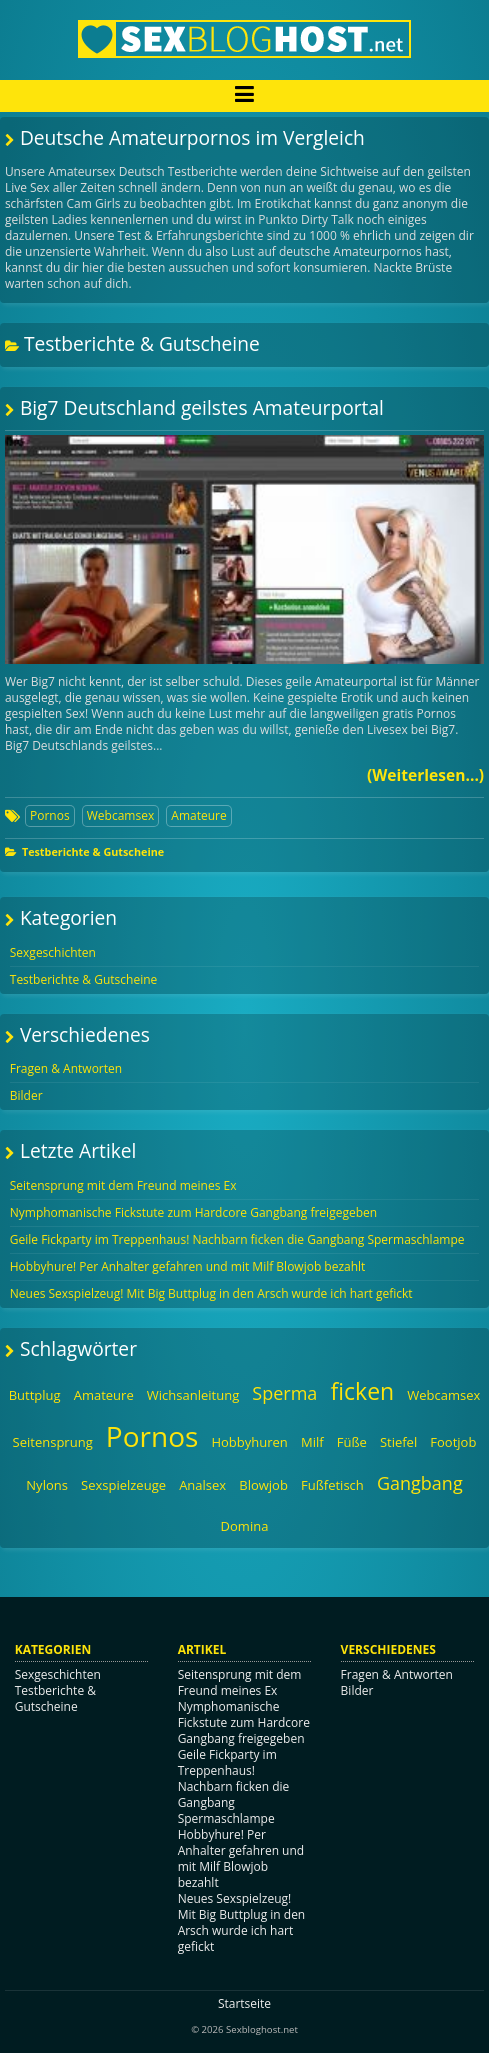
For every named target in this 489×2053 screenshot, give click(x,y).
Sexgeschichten (53, 952)
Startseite (244, 2003)
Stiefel (398, 1442)
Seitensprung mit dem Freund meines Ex (123, 1185)
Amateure (198, 815)
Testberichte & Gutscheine (93, 851)
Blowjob (263, 1485)
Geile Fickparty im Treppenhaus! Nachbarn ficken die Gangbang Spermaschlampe (237, 1239)
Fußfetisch (332, 1485)
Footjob (453, 1442)
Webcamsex (120, 815)
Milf (312, 1442)
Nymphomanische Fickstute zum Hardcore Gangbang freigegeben (193, 1212)
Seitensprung (53, 1442)
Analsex (202, 1485)
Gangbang (420, 1483)
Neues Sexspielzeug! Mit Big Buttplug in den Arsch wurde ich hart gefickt (211, 1293)
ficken (362, 1391)
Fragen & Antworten (66, 1068)
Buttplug (35, 1395)
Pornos (50, 815)
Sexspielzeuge (123, 1485)
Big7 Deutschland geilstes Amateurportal (202, 407)
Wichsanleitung (193, 1395)
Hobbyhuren (249, 1442)
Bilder (26, 1095)
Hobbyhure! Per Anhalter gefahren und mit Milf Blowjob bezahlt (188, 1266)
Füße (352, 1442)
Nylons (47, 1485)
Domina (245, 1526)
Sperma (284, 1393)
